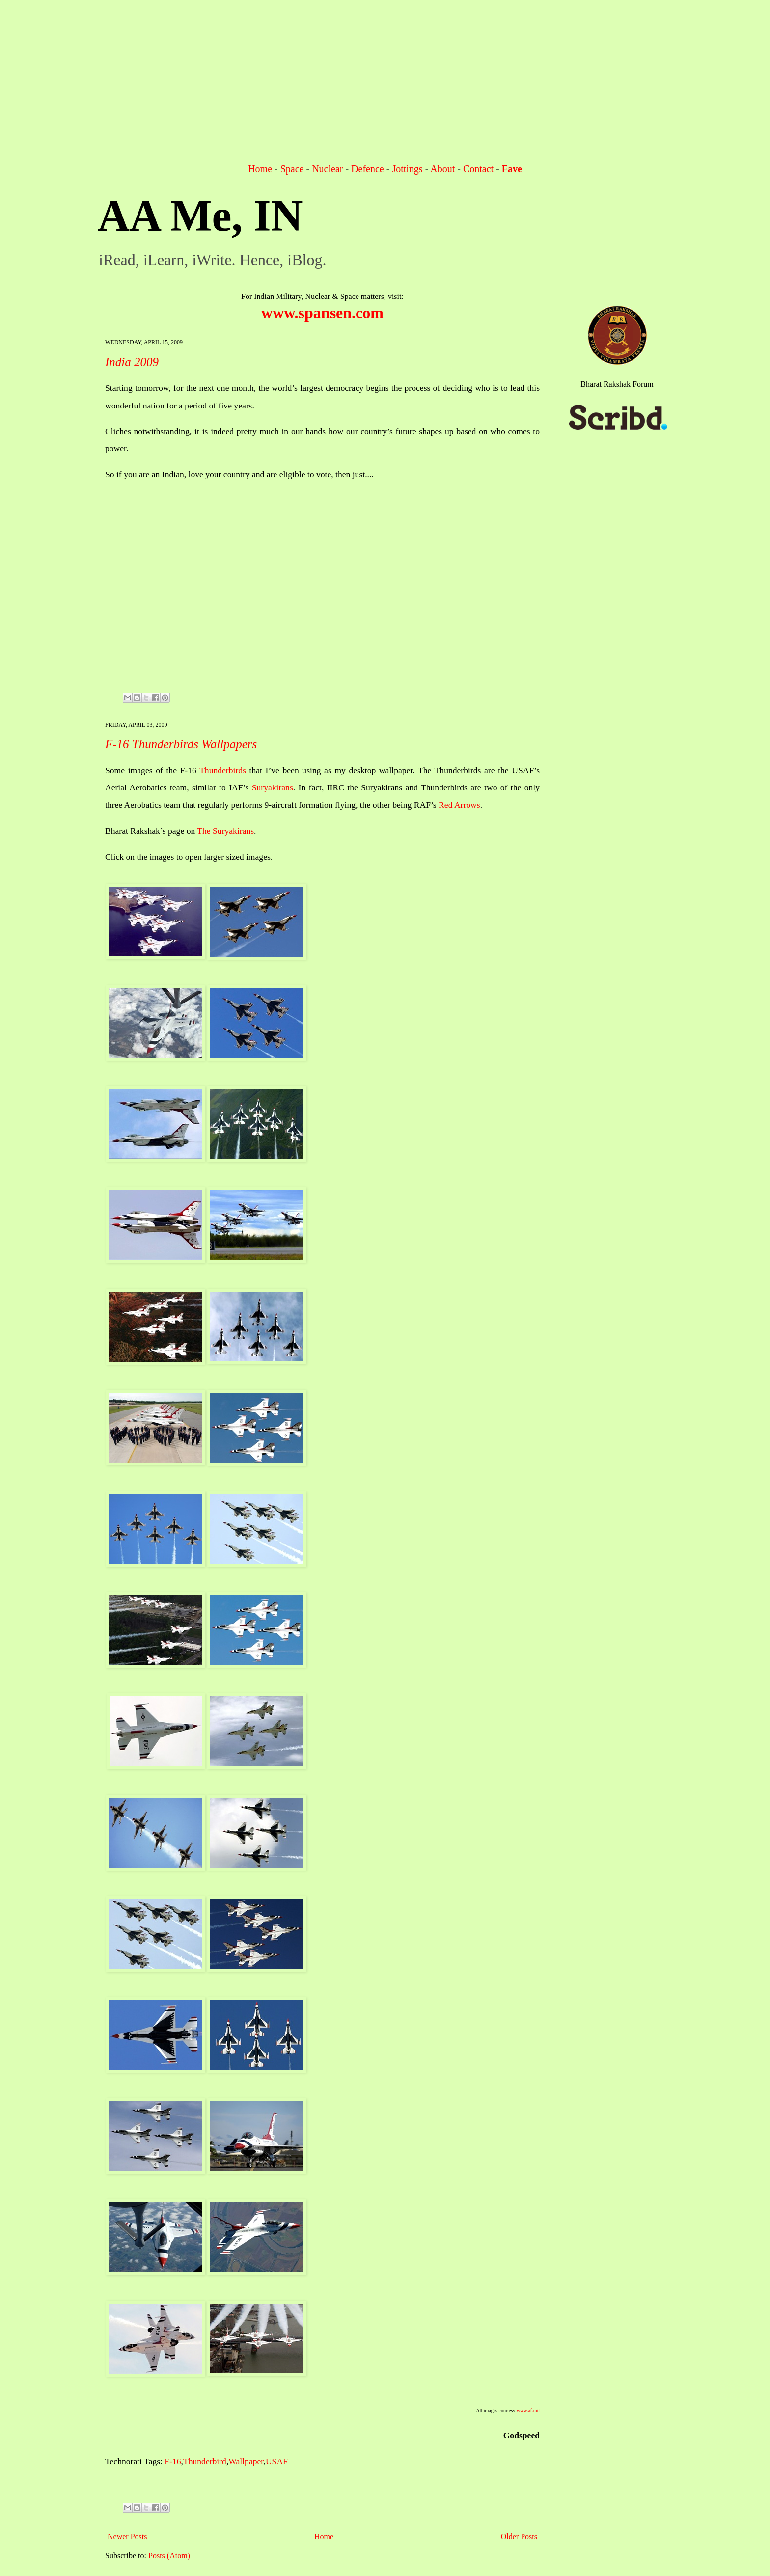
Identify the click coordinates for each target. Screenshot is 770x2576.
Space (292, 168)
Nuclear (327, 168)
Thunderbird (204, 2461)
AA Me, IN (200, 215)
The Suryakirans (225, 831)
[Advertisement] (385, 88)
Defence (367, 168)
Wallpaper (245, 2461)
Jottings (407, 168)
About (442, 168)
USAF (277, 2461)
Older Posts (519, 2536)
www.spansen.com (322, 313)
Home (260, 168)
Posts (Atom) (169, 2555)
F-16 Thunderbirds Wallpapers (181, 744)
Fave (512, 168)
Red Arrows (459, 805)
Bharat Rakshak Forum (616, 384)
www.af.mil (528, 2410)
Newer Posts (127, 2536)
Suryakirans (272, 787)
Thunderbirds (222, 770)
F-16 (173, 2461)
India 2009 (132, 362)
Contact (478, 168)
